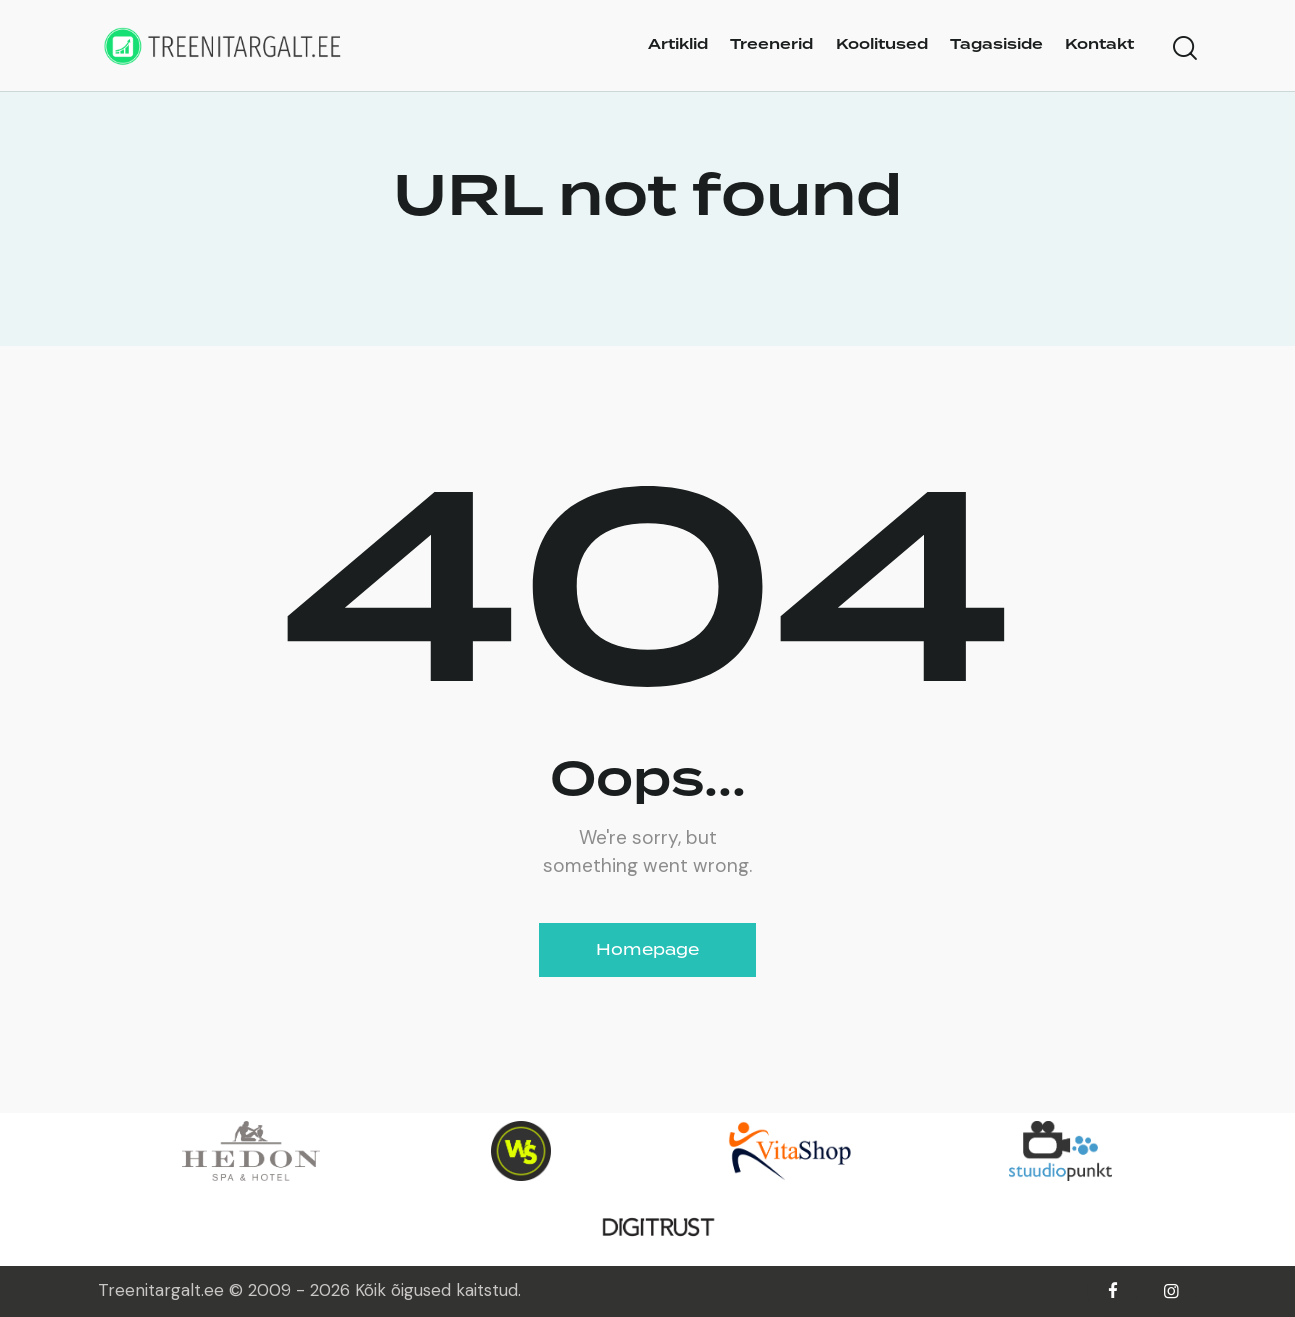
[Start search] (1185, 49)
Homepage (647, 950)
